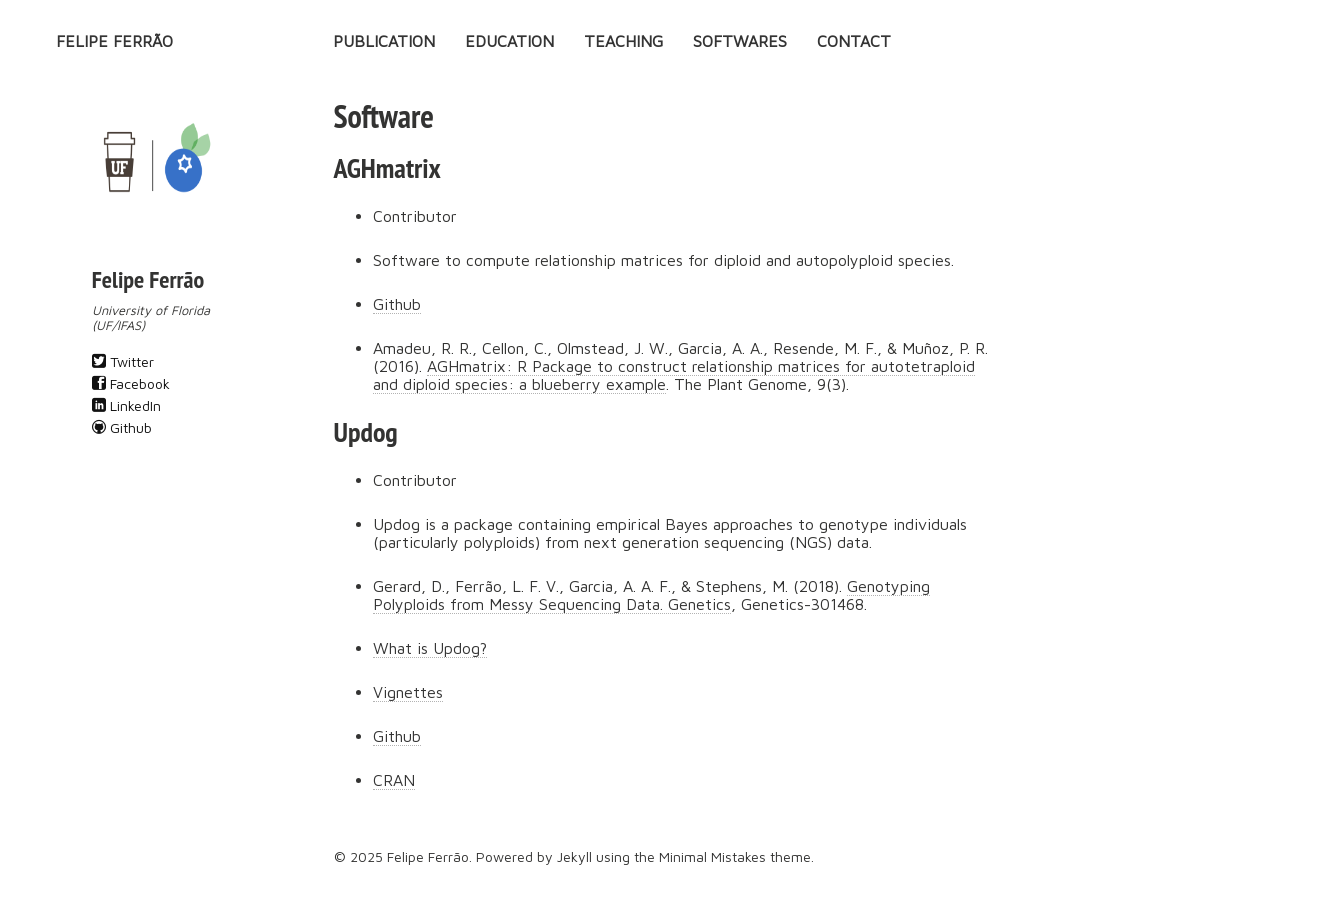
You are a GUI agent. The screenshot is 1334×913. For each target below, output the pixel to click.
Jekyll (574, 856)
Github (122, 427)
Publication (384, 41)
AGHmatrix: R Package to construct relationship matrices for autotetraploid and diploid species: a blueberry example (674, 375)
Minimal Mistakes (712, 856)
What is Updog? (430, 648)
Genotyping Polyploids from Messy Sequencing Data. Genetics (651, 595)
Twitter (123, 361)
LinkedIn (126, 405)
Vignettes (408, 692)
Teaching (623, 41)
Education (509, 41)
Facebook (131, 383)
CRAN (394, 780)
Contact (854, 41)
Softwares (740, 41)
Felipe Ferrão (114, 41)
